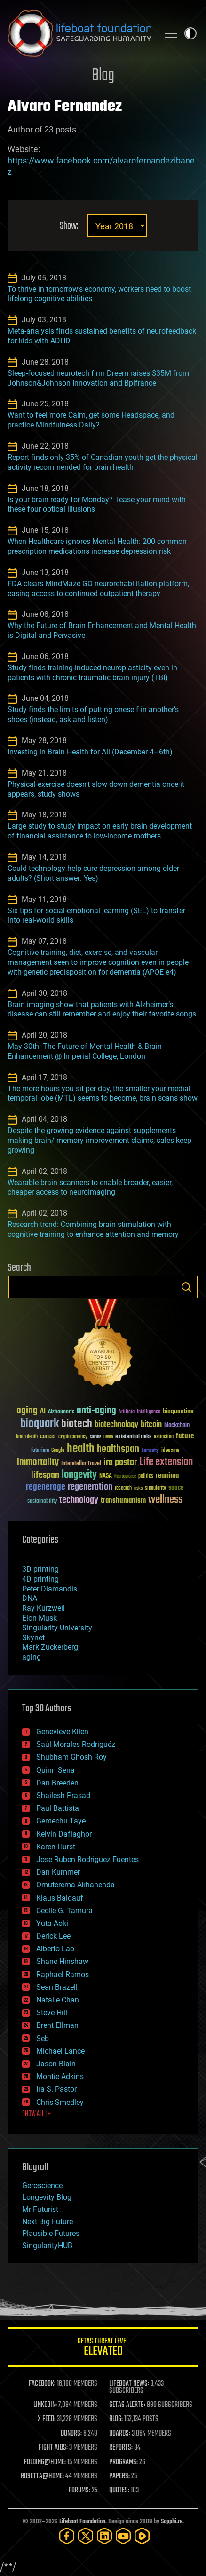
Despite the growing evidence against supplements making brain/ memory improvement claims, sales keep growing (99, 1140)
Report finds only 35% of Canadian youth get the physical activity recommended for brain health (103, 462)
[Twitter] (85, 2536)
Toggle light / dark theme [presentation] (190, 33)
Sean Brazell (57, 1987)
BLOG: (116, 2419)
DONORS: (71, 2434)
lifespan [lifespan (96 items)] (45, 1475)
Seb (42, 2038)
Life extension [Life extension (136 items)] (166, 1462)
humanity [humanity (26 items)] (150, 1451)
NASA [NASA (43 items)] (105, 1476)
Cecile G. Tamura (64, 1910)
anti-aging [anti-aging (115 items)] (96, 1411)
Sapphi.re (171, 2521)
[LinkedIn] (104, 2536)
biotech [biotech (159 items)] (76, 1424)
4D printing (40, 1579)
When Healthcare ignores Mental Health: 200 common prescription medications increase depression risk (97, 546)
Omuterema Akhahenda (75, 1884)
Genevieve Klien (62, 1731)
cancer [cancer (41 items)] (48, 1437)
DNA (29, 1598)
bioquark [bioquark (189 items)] (39, 1424)
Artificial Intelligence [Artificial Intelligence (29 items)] (139, 1412)
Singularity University (57, 1627)
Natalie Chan (57, 1999)
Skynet (33, 1637)
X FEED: (46, 2419)
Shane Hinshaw (62, 1961)
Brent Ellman (57, 2025)
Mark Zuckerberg (50, 1647)
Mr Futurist (40, 2209)
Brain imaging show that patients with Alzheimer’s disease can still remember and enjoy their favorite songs (102, 1009)
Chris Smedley (60, 2102)
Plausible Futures (50, 2233)
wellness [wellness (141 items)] (165, 1500)
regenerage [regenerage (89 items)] (45, 1487)
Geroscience (42, 2185)
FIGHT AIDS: (53, 2448)
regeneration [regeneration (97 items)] (90, 1487)
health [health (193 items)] (81, 1449)
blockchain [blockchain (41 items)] (177, 1425)
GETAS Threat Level (103, 2348)
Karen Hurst (55, 1846)
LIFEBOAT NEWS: (129, 2384)
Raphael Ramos (62, 1974)
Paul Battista (57, 1808)
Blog (103, 75)
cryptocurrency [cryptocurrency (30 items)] (72, 1437)
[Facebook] (66, 2536)
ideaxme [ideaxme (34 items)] (170, 1451)
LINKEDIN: (45, 2405)
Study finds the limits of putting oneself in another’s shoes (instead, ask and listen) (93, 714)
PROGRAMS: (123, 2462)
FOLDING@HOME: (45, 2462)
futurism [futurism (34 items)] (40, 1451)
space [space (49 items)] (176, 1487)
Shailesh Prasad (63, 1795)
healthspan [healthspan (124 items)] (118, 1449)
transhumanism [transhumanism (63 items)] (123, 1500)
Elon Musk (39, 1618)
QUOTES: (119, 2490)
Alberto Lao (55, 1948)
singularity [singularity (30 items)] (155, 1488)
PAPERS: (119, 2476)
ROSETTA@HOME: (42, 2476)
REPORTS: (121, 2448)
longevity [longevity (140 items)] (79, 1475)
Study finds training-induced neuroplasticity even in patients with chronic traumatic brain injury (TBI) (92, 672)
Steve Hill (51, 2012)
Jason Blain (56, 2063)
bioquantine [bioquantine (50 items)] (178, 1411)
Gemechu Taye (61, 1820)
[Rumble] (142, 2536)
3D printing (40, 1569)
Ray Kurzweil (43, 1608)
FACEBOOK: (42, 2384)
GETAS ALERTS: (127, 2405)
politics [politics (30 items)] (145, 1477)
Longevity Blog (46, 2197)
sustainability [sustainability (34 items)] (42, 1501)
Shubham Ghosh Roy (71, 1757)
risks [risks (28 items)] (138, 1488)
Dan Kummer (58, 1872)
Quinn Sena (55, 1770)
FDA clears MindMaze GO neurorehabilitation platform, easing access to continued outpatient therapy (98, 588)
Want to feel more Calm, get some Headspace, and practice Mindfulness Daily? (91, 420)
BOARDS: (119, 2434)
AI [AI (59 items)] (43, 1411)
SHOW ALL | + (36, 2114)
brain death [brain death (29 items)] (27, 1437)
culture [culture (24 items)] (95, 1437)
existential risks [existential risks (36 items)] (133, 1437)
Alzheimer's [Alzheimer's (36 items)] (61, 1412)
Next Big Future (47, 2221)
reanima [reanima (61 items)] (167, 1475)
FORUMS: (79, 2490)
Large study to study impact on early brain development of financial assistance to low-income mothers (100, 831)
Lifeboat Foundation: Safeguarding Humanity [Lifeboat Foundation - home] (79, 33)
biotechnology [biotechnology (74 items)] (116, 1425)
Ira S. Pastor (56, 2089)
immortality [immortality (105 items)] (38, 1462)
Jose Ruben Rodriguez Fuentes (87, 1859)
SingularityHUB (47, 2245)
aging (31, 1657)
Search (186, 1287)
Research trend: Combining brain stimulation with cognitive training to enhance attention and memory (93, 1229)
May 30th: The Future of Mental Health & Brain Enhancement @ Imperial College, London (85, 1051)
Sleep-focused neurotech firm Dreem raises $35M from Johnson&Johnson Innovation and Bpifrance (98, 378)
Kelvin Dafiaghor (64, 1834)
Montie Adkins (60, 2076)
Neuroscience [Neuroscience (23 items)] (125, 1477)
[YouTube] (123, 2536)
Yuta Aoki (52, 1923)
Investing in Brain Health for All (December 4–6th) (90, 751)
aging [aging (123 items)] (27, 1411)
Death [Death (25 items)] (108, 1437)
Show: (69, 226)
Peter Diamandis (49, 1588)
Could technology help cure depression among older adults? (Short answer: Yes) (93, 873)
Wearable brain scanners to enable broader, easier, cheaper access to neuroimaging (90, 1187)
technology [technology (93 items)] (78, 1500)
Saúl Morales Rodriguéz (75, 1744)
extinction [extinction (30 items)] (164, 1437)
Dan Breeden (57, 1782)
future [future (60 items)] (185, 1436)
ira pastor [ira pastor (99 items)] (120, 1462)
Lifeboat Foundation (82, 2521)
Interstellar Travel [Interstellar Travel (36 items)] (81, 1463)
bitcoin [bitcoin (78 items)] (151, 1425)
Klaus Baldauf (59, 1897)
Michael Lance (60, 2051)
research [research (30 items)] (123, 1488)
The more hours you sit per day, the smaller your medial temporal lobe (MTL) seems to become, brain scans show (103, 1093)
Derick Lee (53, 1936)
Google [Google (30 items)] (57, 1451)
